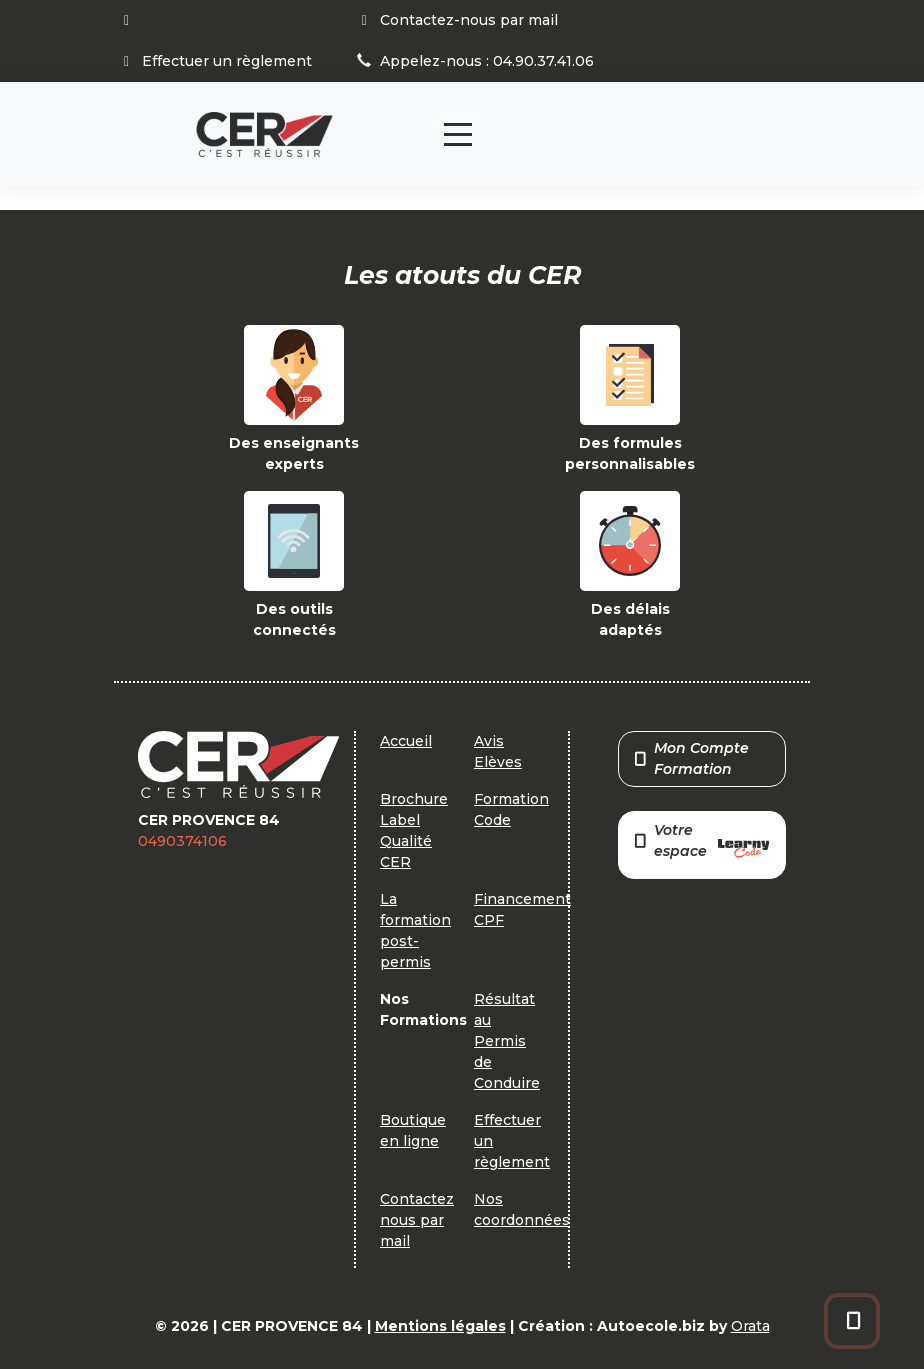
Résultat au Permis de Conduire (507, 1041)
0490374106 (182, 841)
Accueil (406, 741)
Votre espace (702, 842)
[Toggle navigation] (458, 134)
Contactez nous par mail (417, 1220)
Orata (750, 1326)
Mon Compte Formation (692, 758)
